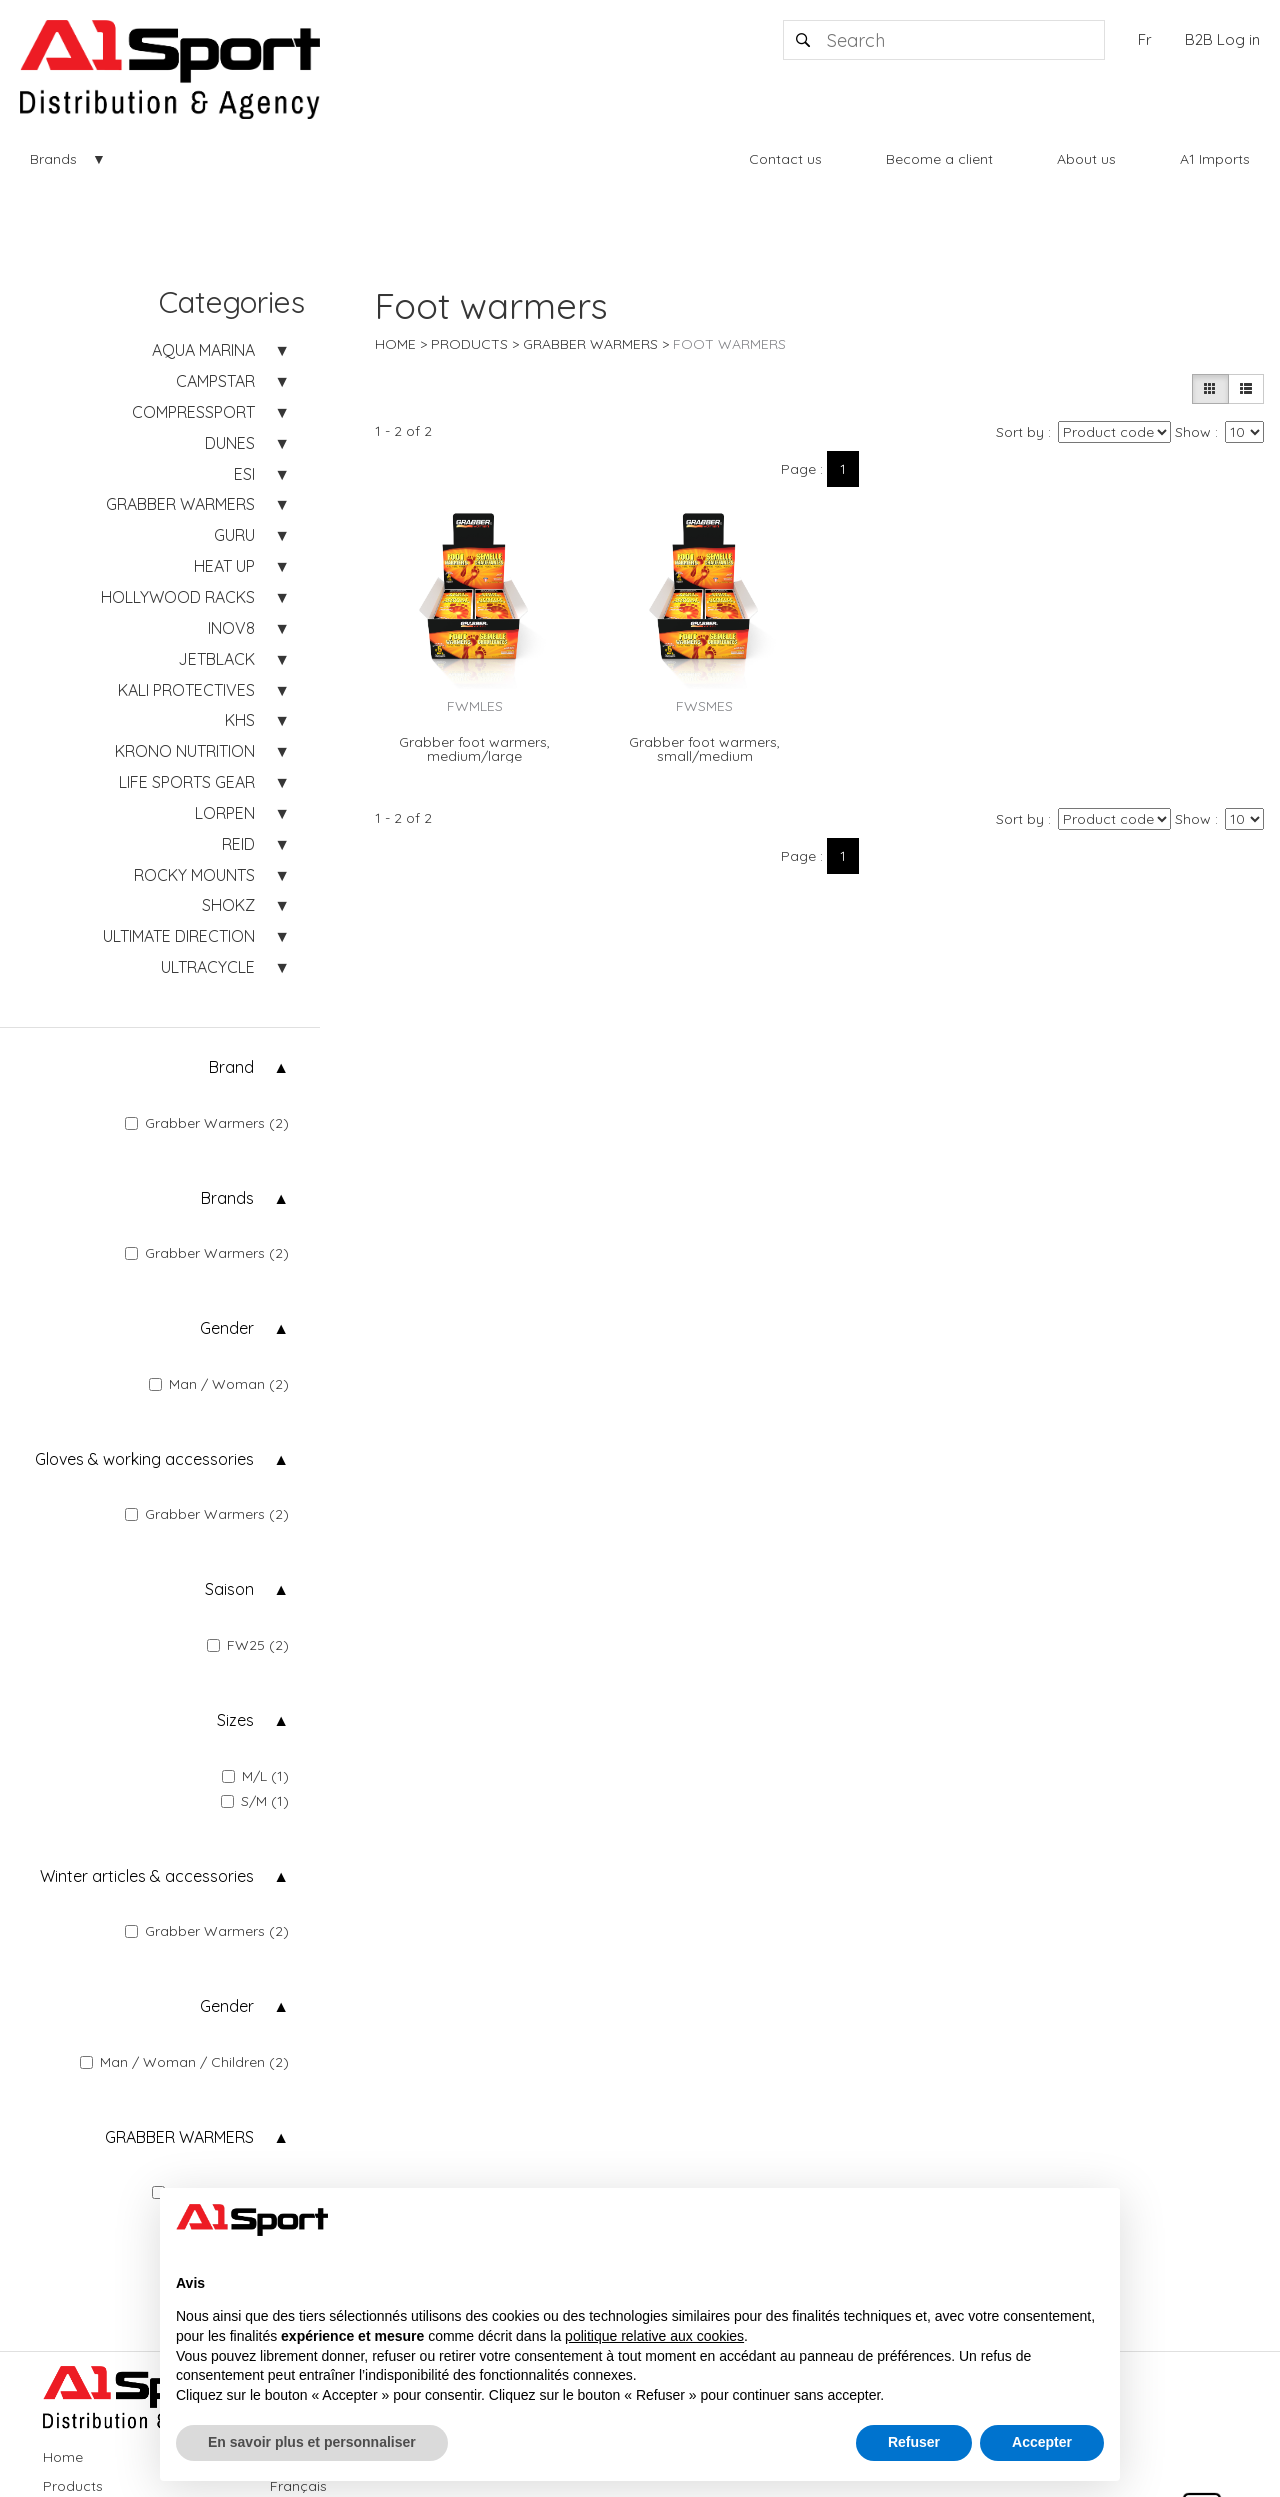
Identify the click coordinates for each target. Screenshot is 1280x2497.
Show (1193, 432)
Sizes (235, 1720)
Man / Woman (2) (219, 1384)
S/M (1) (255, 1801)
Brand (231, 1067)
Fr (1145, 39)
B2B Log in (1222, 39)
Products (469, 344)
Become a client (939, 159)
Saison (229, 1589)
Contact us (785, 159)
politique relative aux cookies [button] (654, 2336)
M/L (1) (255, 1776)
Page (798, 469)
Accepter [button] (1042, 2442)
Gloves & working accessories (144, 1459)
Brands (53, 159)
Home (395, 344)
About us (1086, 159)
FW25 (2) (248, 1645)
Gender (227, 1328)
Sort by (1020, 432)
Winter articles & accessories (147, 1876)
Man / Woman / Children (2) (184, 2062)
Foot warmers (729, 344)
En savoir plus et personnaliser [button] (312, 2442)
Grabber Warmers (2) (207, 1123)
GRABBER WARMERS (179, 2137)
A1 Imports (1215, 159)
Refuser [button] (914, 2442)
